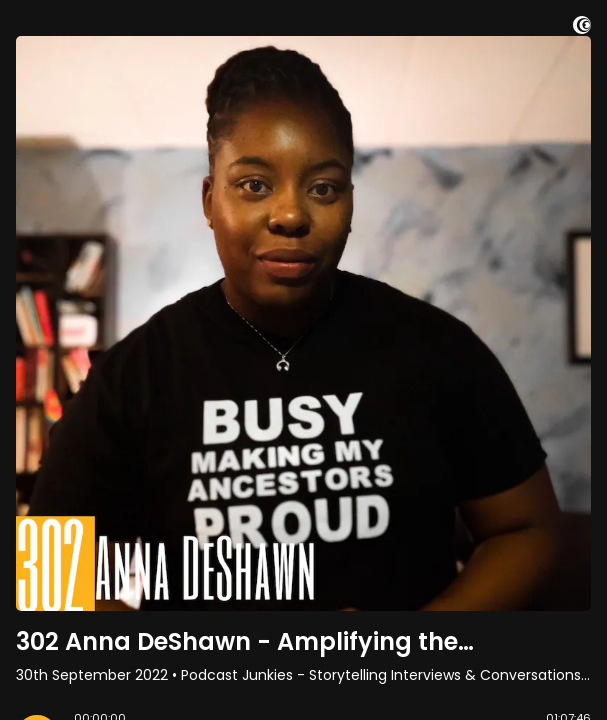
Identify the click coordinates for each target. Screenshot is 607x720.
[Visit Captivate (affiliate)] (582, 28)
